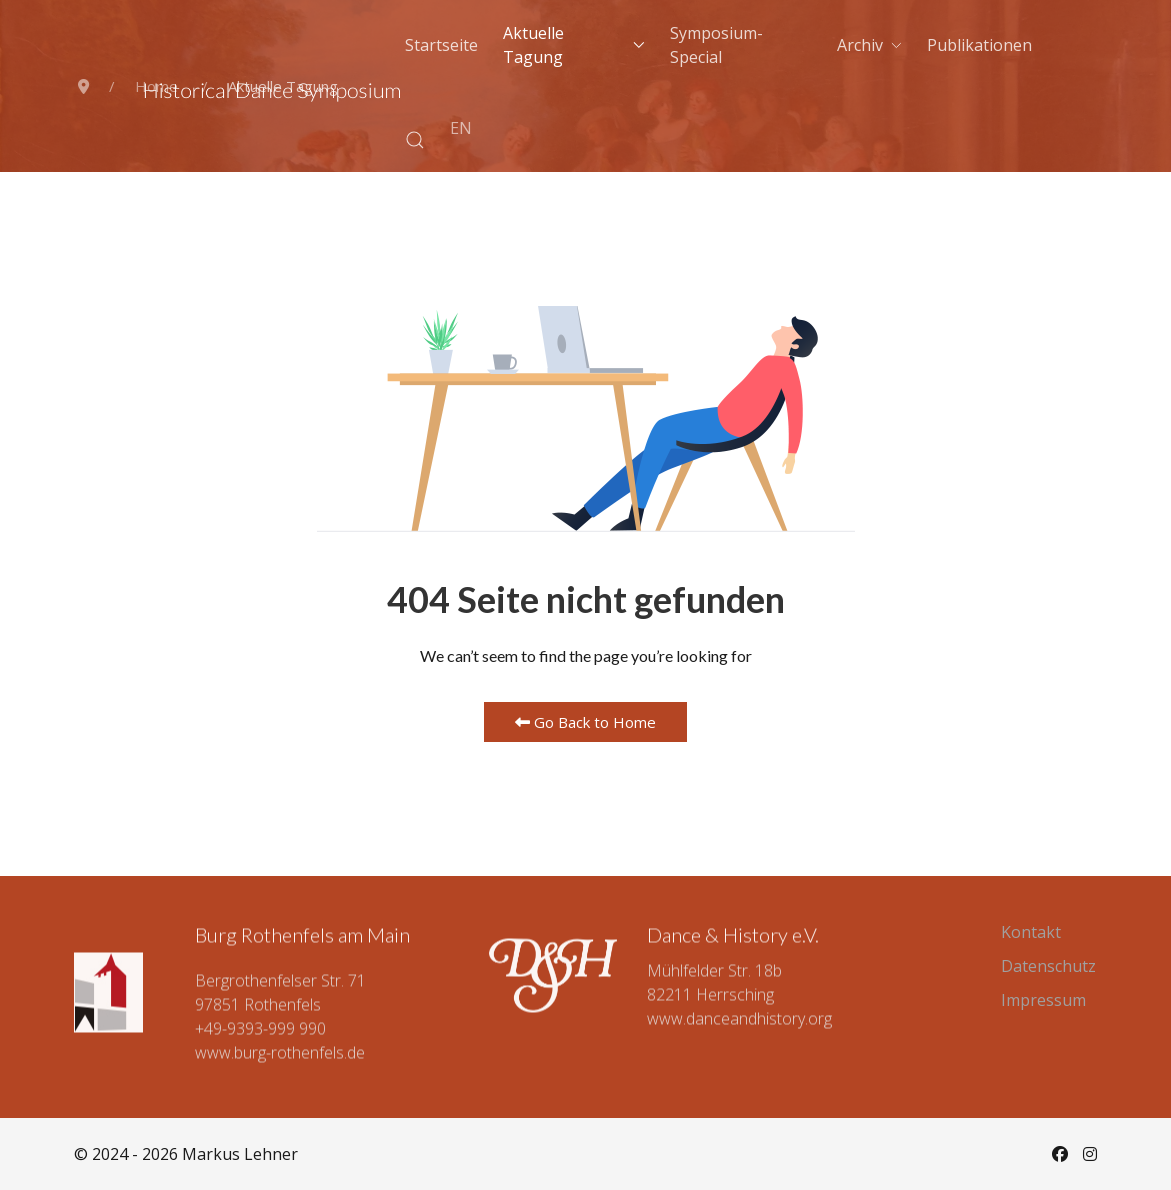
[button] (415, 140)
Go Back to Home (585, 722)
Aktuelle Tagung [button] (574, 45)
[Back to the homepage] (272, 93)
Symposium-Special (716, 45)
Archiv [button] (869, 45)
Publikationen (979, 45)
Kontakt (1031, 932)
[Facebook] (1060, 1154)
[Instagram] (1090, 1154)
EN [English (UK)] (461, 128)
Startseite (441, 45)
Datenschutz (1048, 966)
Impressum (1043, 1000)
